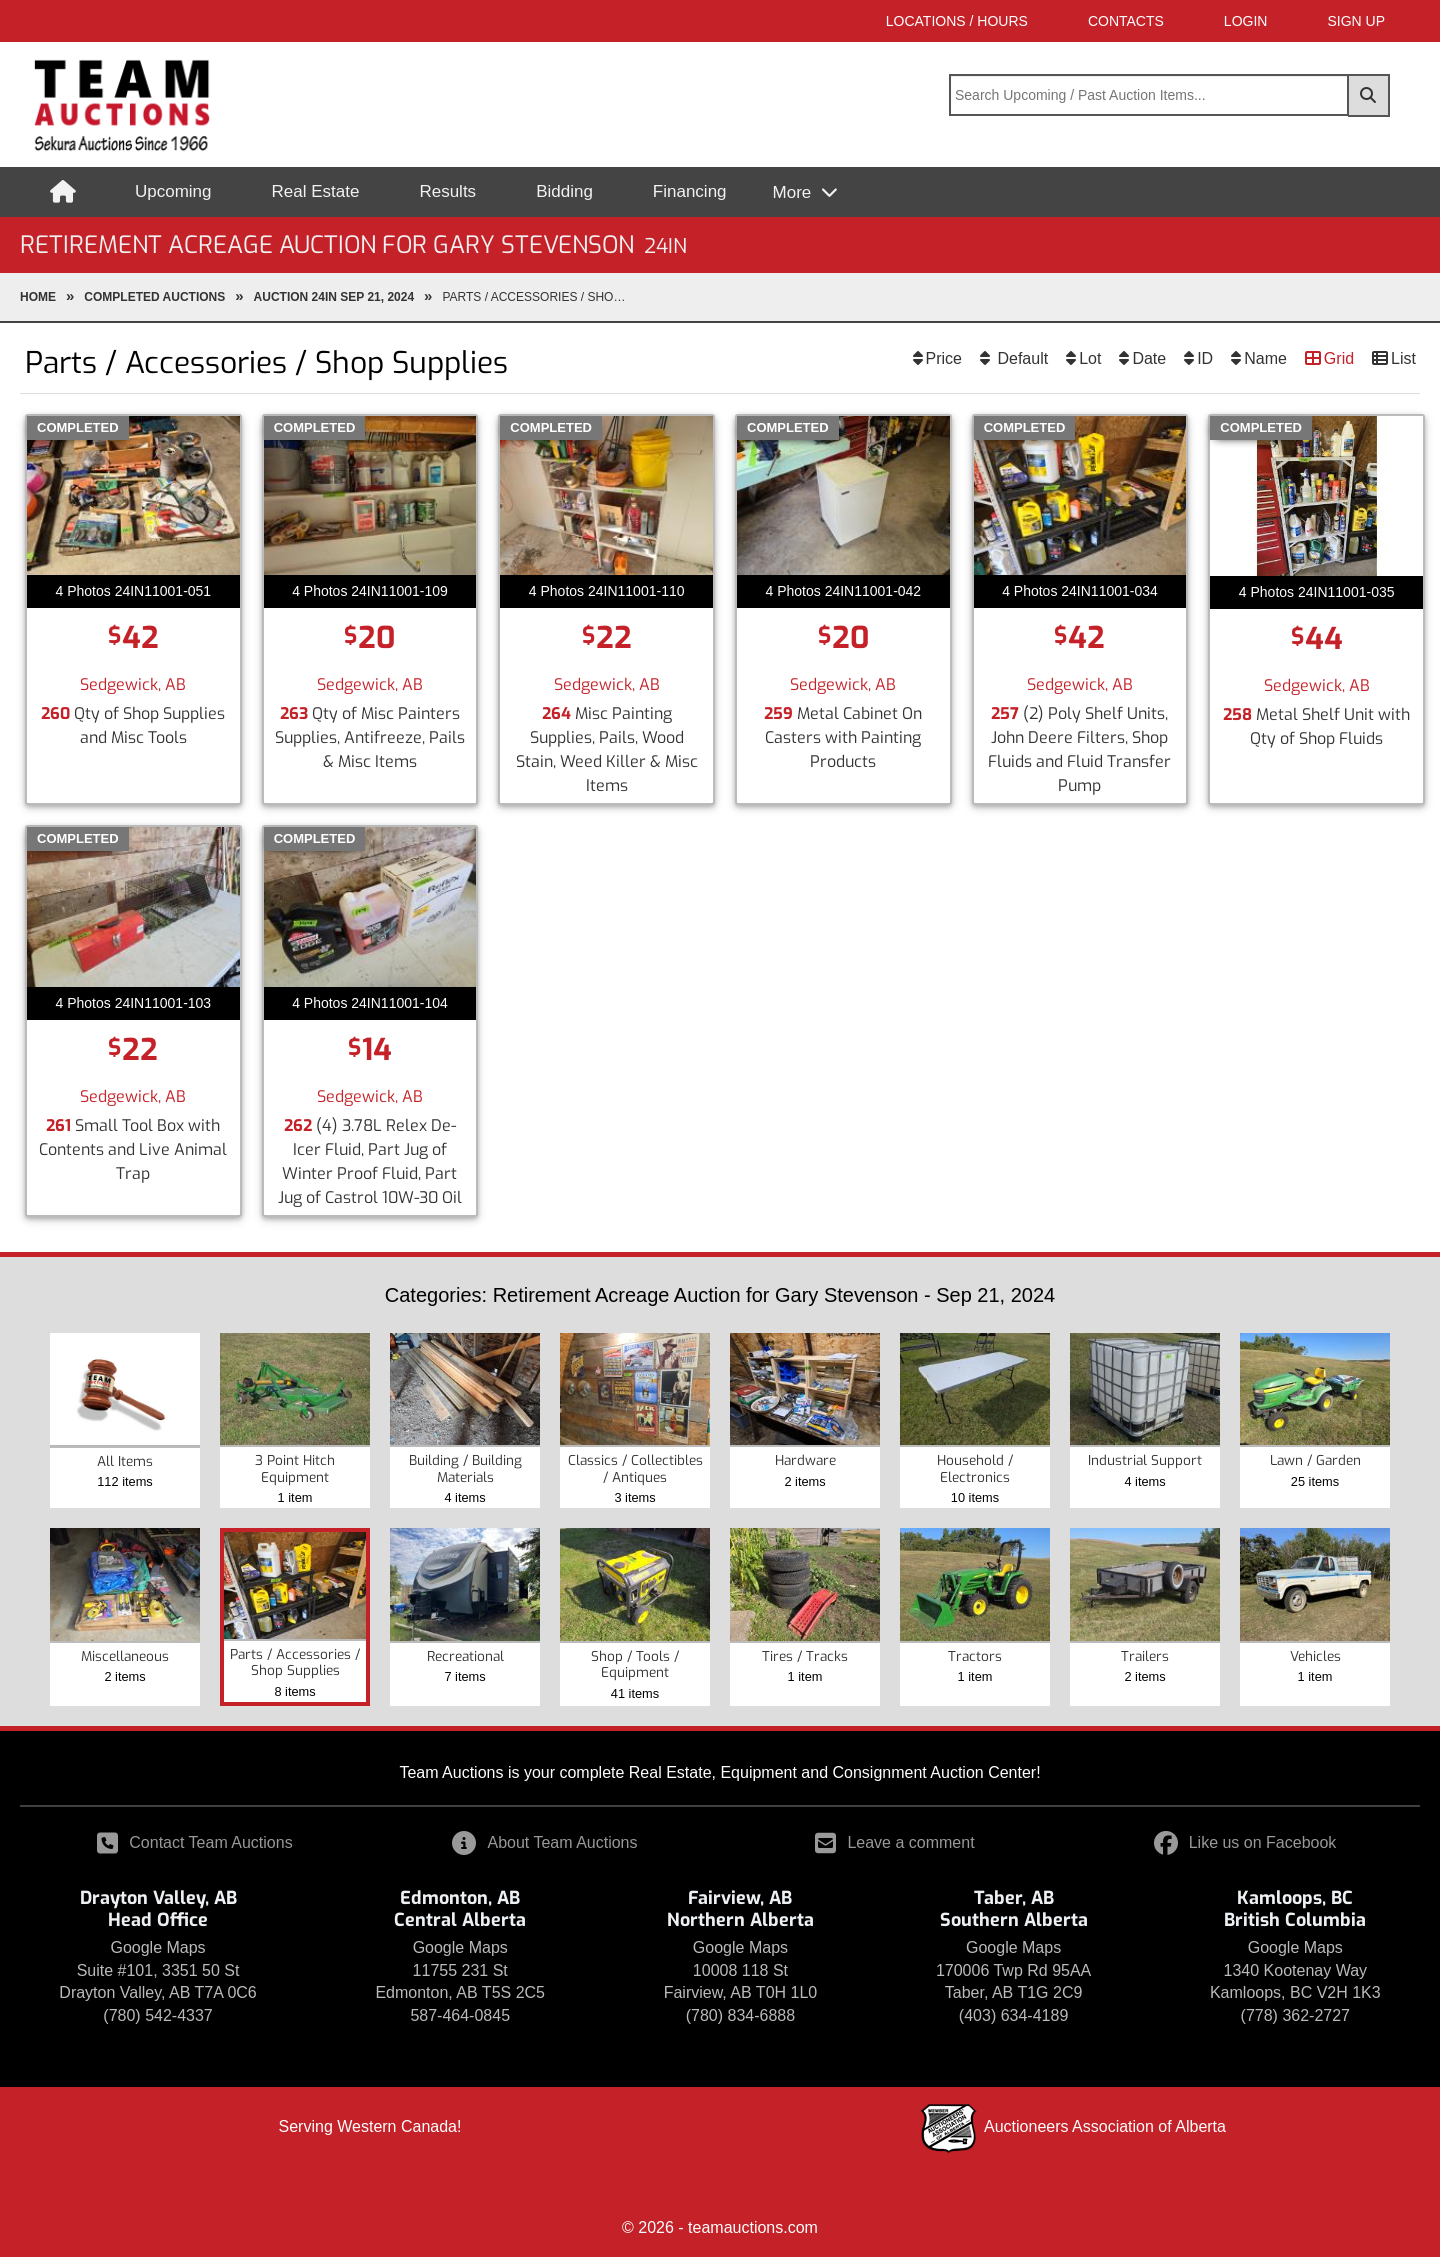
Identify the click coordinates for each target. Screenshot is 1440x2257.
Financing (690, 191)
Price (944, 358)
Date (1149, 358)
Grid (1339, 358)
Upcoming (173, 191)
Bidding (564, 191)
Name (1265, 358)
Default (1020, 358)
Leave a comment (894, 1842)
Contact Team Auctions (194, 1842)
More (794, 192)
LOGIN (1246, 21)
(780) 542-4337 (157, 2015)
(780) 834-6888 (740, 2015)
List (1403, 358)
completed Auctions (154, 297)
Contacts (1126, 21)
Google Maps (157, 1947)
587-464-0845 (460, 2015)
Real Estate (316, 191)
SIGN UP (1356, 21)
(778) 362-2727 (1295, 2015)
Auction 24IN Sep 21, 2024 (334, 297)
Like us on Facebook (1245, 1842)
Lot (1090, 358)
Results (447, 191)
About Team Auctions (544, 1842)
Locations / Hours (957, 21)
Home (38, 297)
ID (1205, 358)
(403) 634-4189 (1013, 2015)
